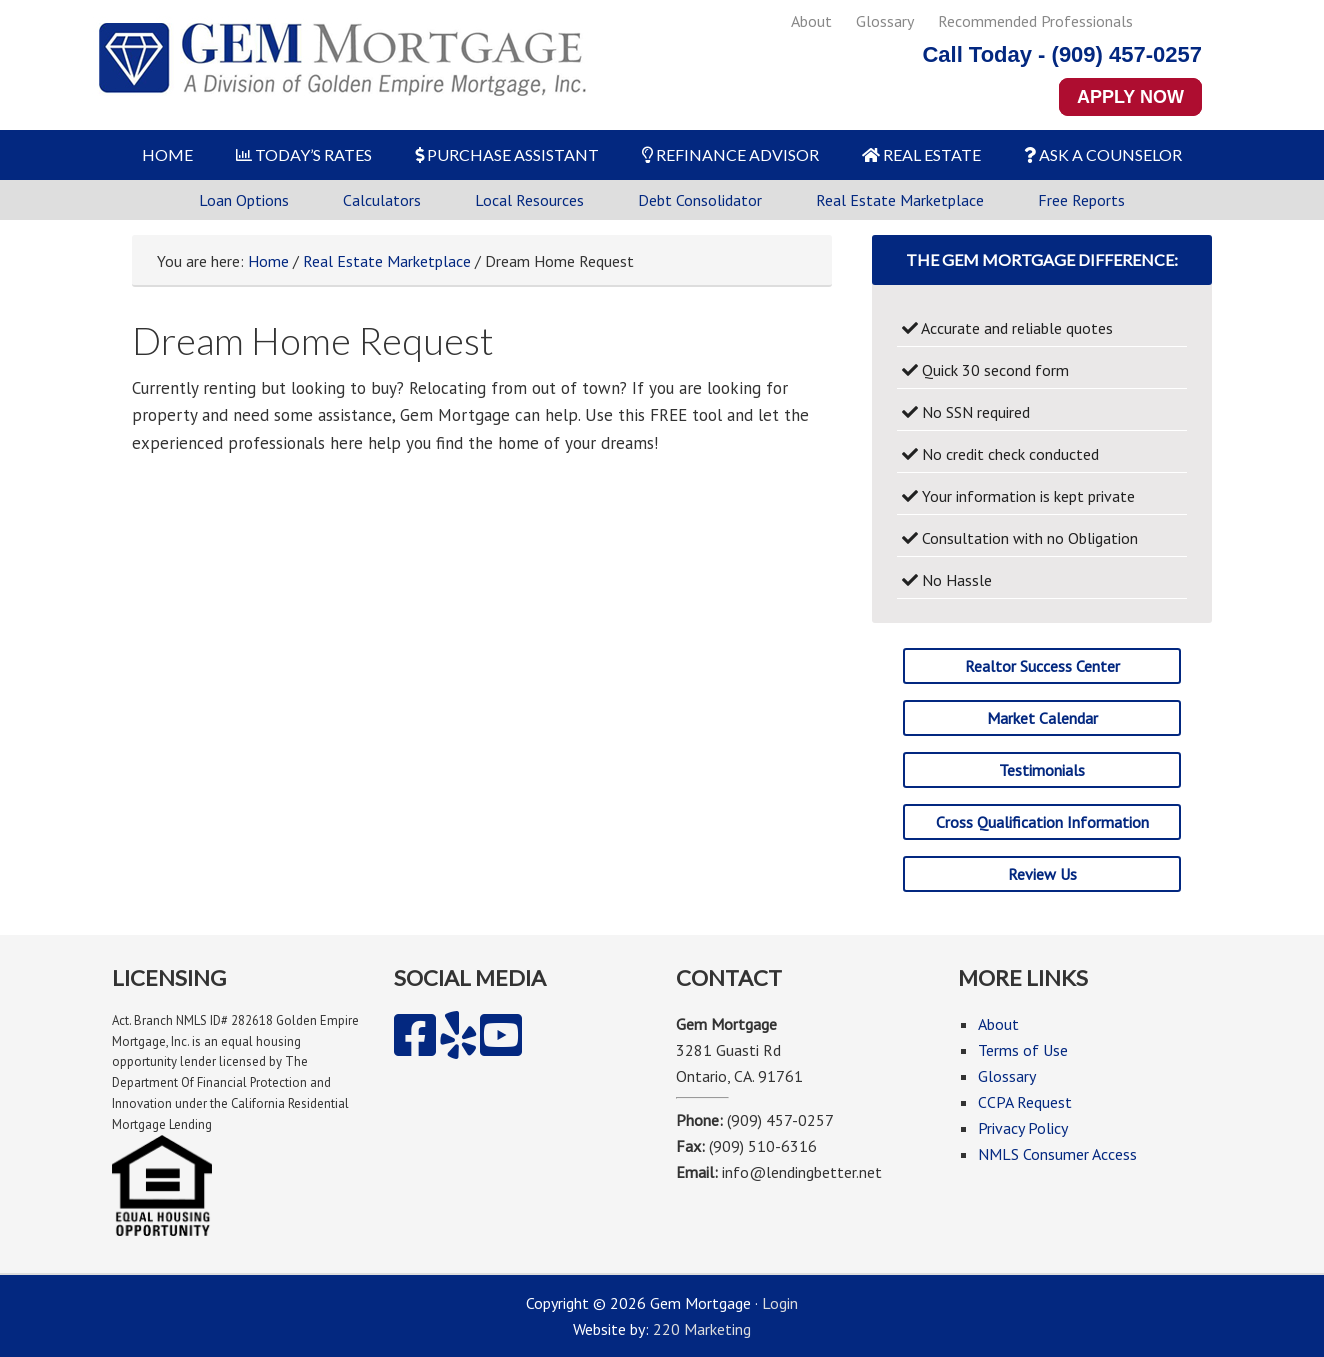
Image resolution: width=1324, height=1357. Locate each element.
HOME (167, 154)
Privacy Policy (1023, 1128)
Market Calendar (1042, 718)
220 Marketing (702, 1329)
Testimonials (1042, 770)
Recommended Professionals (1035, 21)
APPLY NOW (1130, 97)
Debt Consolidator (700, 200)
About (811, 21)
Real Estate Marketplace (900, 200)
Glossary (885, 21)
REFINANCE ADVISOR (730, 154)
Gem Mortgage (342, 65)
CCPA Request (1025, 1102)
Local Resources (529, 200)
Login (780, 1303)
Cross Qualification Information (1042, 822)
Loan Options (244, 200)
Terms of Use (1023, 1050)
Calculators (382, 200)
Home (268, 261)
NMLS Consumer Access (1057, 1154)
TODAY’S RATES (304, 154)
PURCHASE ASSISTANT (507, 154)
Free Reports (1081, 200)
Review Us (1042, 874)
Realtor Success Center (1042, 666)
